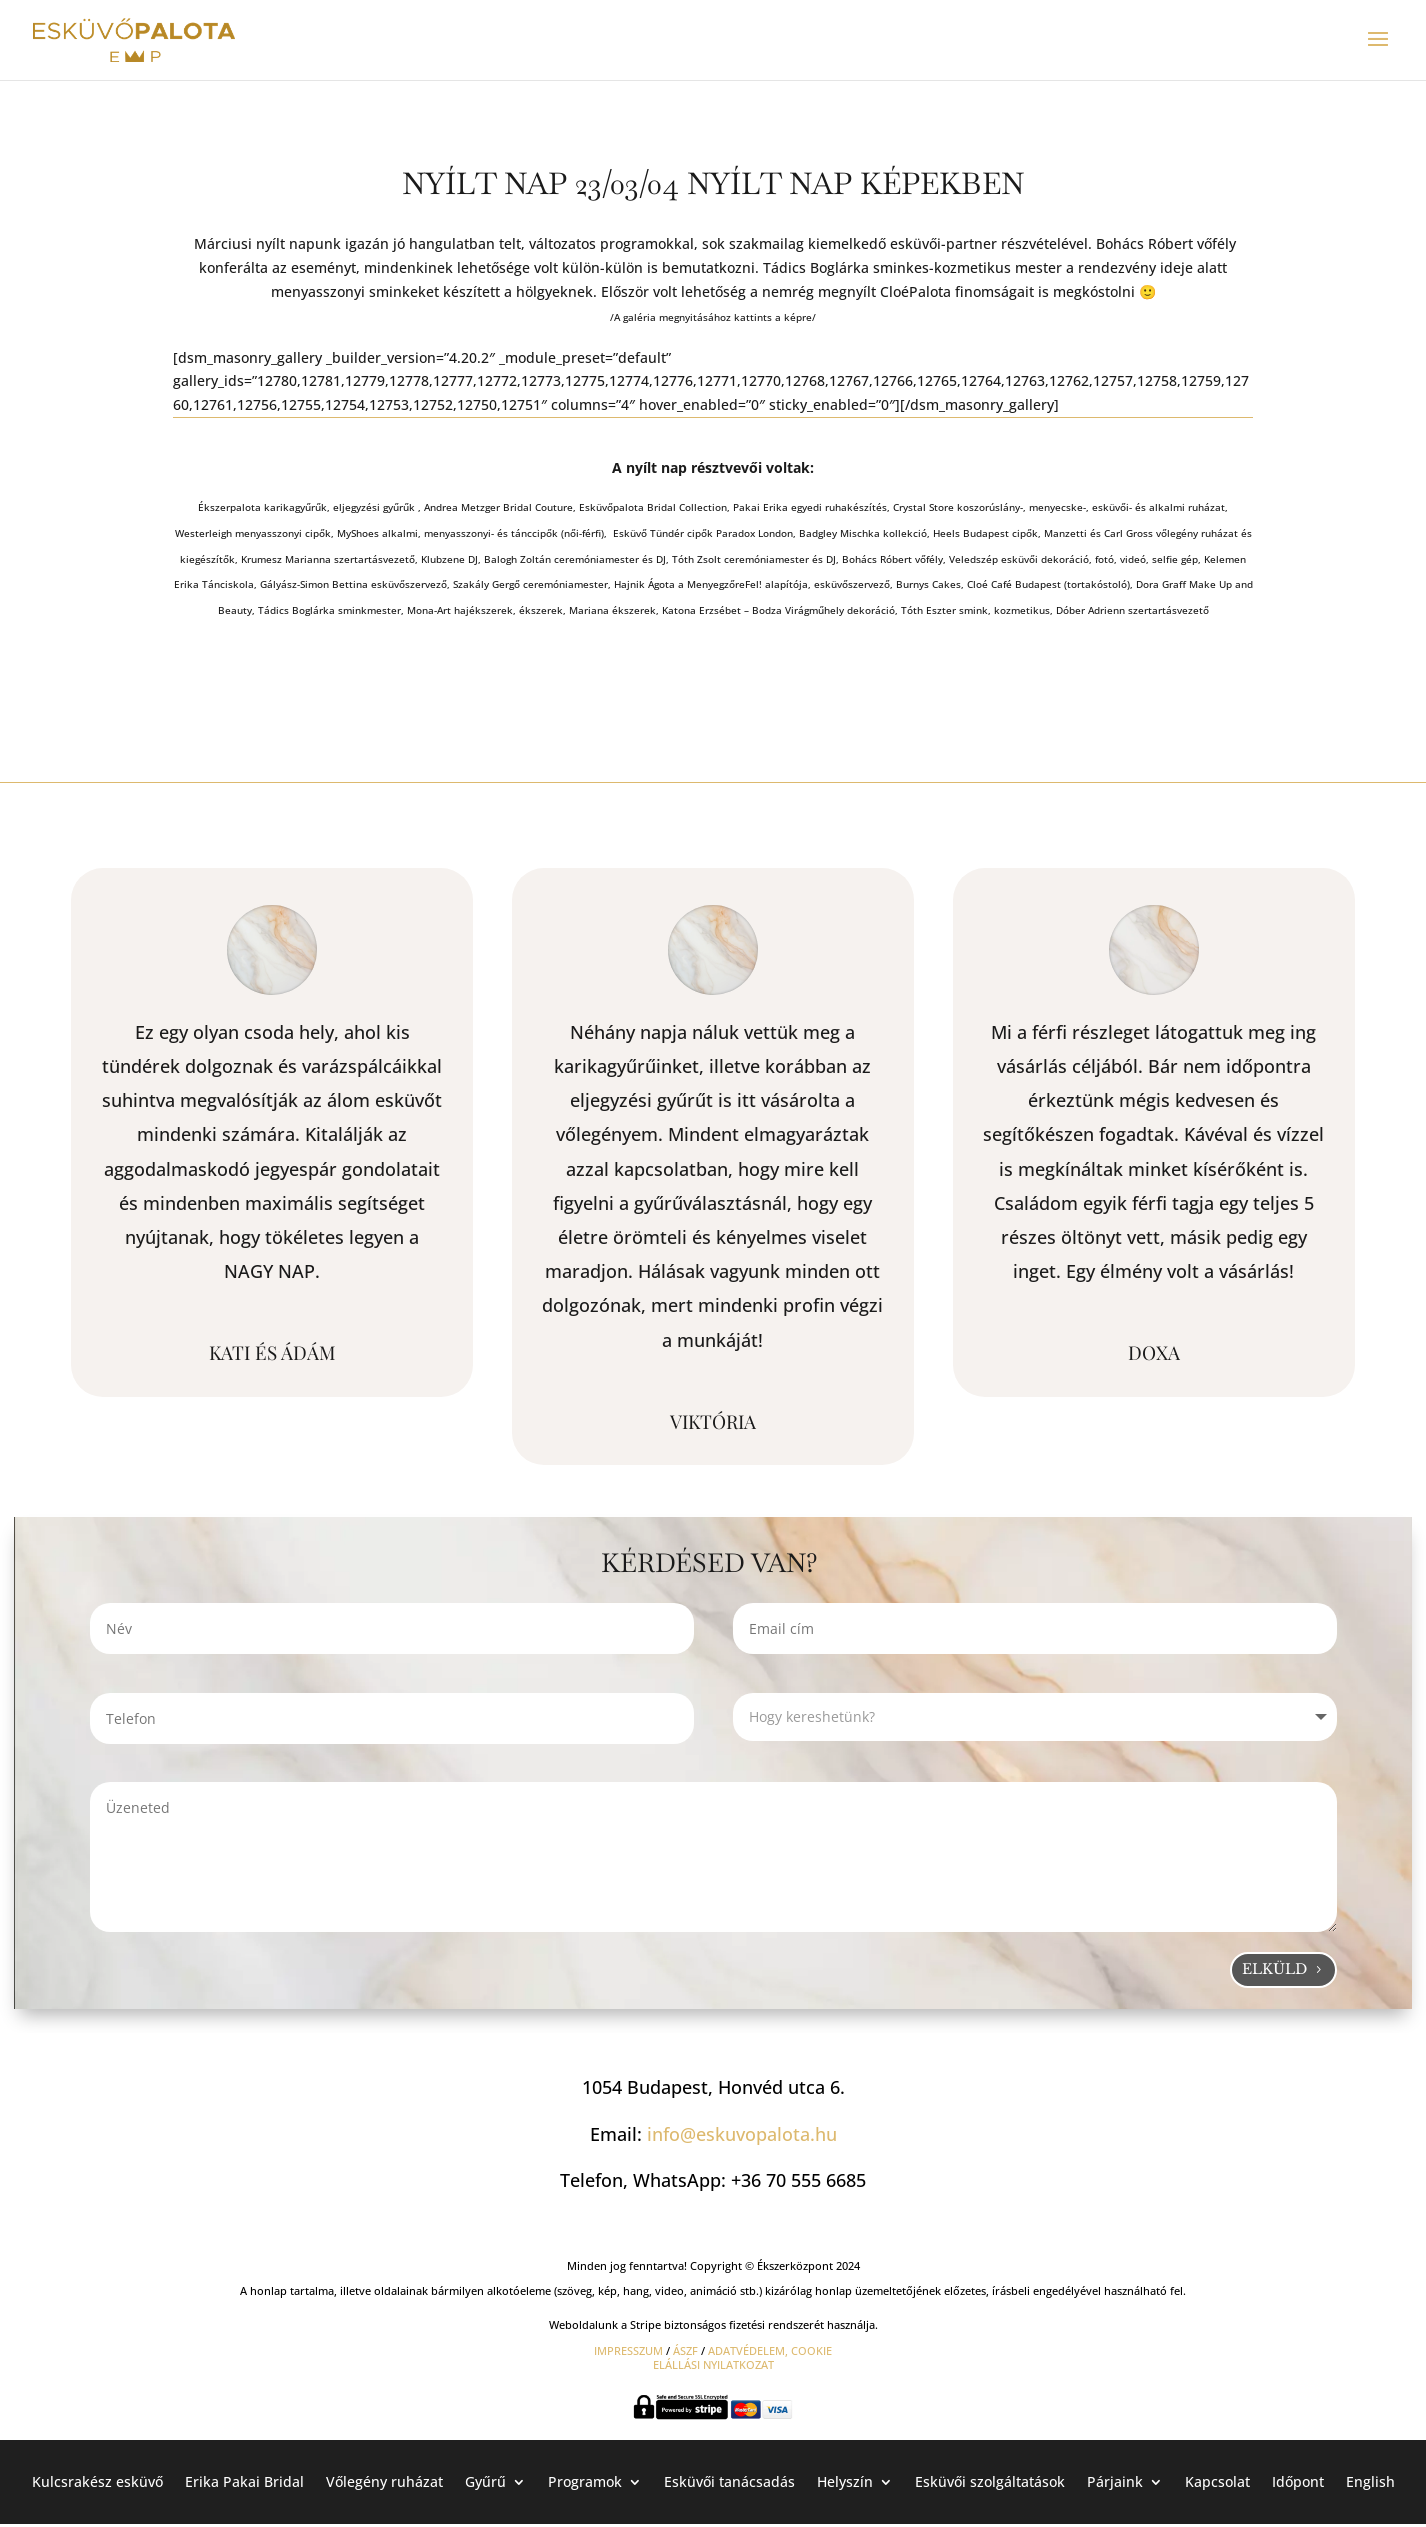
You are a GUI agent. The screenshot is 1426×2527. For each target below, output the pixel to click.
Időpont (1298, 2480)
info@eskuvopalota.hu (742, 2134)
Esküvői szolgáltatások (990, 2480)
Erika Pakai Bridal (244, 2480)
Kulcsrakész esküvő (97, 2480)
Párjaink (1115, 2480)
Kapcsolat (1217, 2480)
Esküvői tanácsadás (729, 2480)
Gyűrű (485, 2480)
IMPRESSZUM (628, 2350)
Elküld (1274, 1969)
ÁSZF (685, 2350)
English (1370, 2480)
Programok (585, 2480)
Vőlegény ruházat (384, 2480)
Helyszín (845, 2480)
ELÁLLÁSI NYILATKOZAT (713, 2364)
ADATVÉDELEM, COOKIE (770, 2350)
